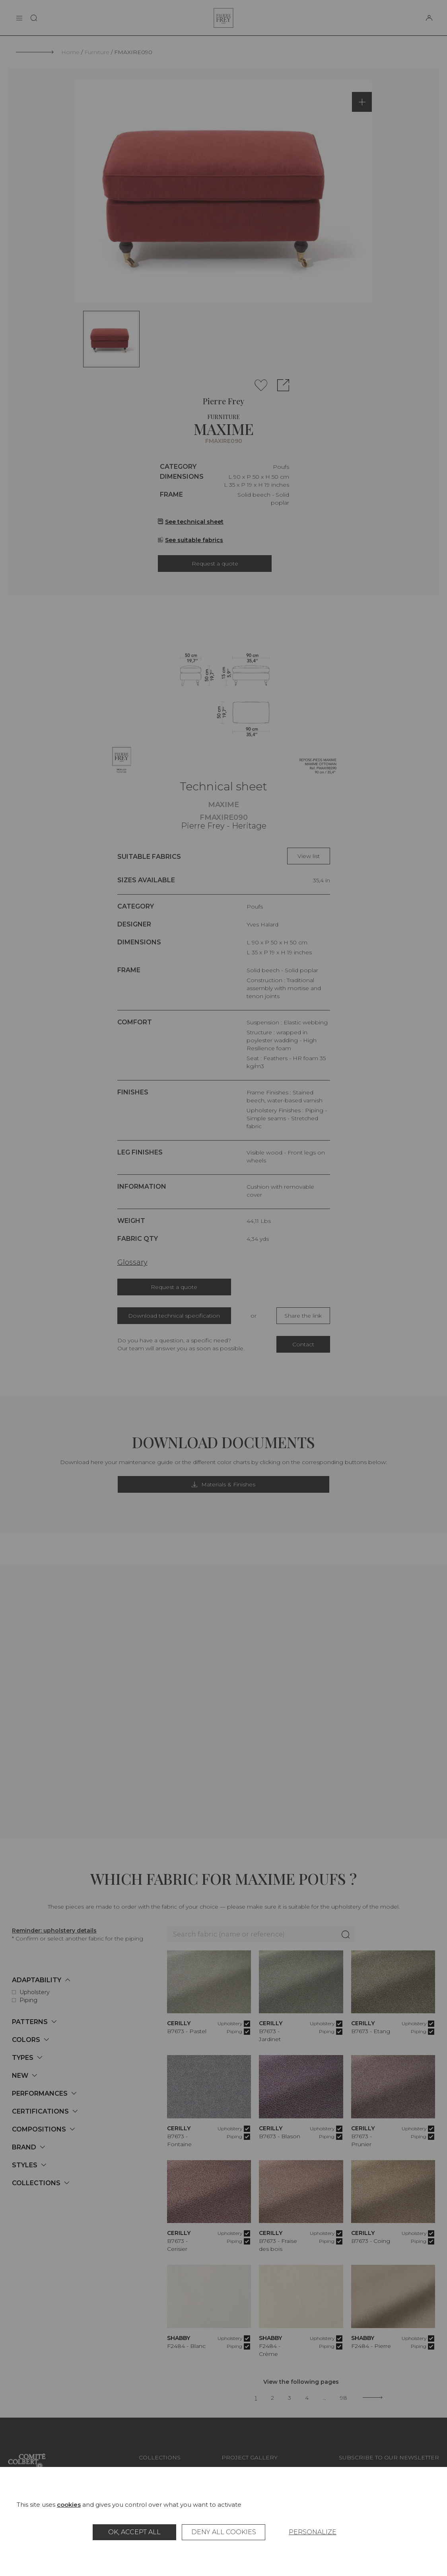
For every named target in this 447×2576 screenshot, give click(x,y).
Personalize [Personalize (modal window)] (312, 2532)
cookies (69, 2504)
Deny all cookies (223, 2532)
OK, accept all (134, 2532)
